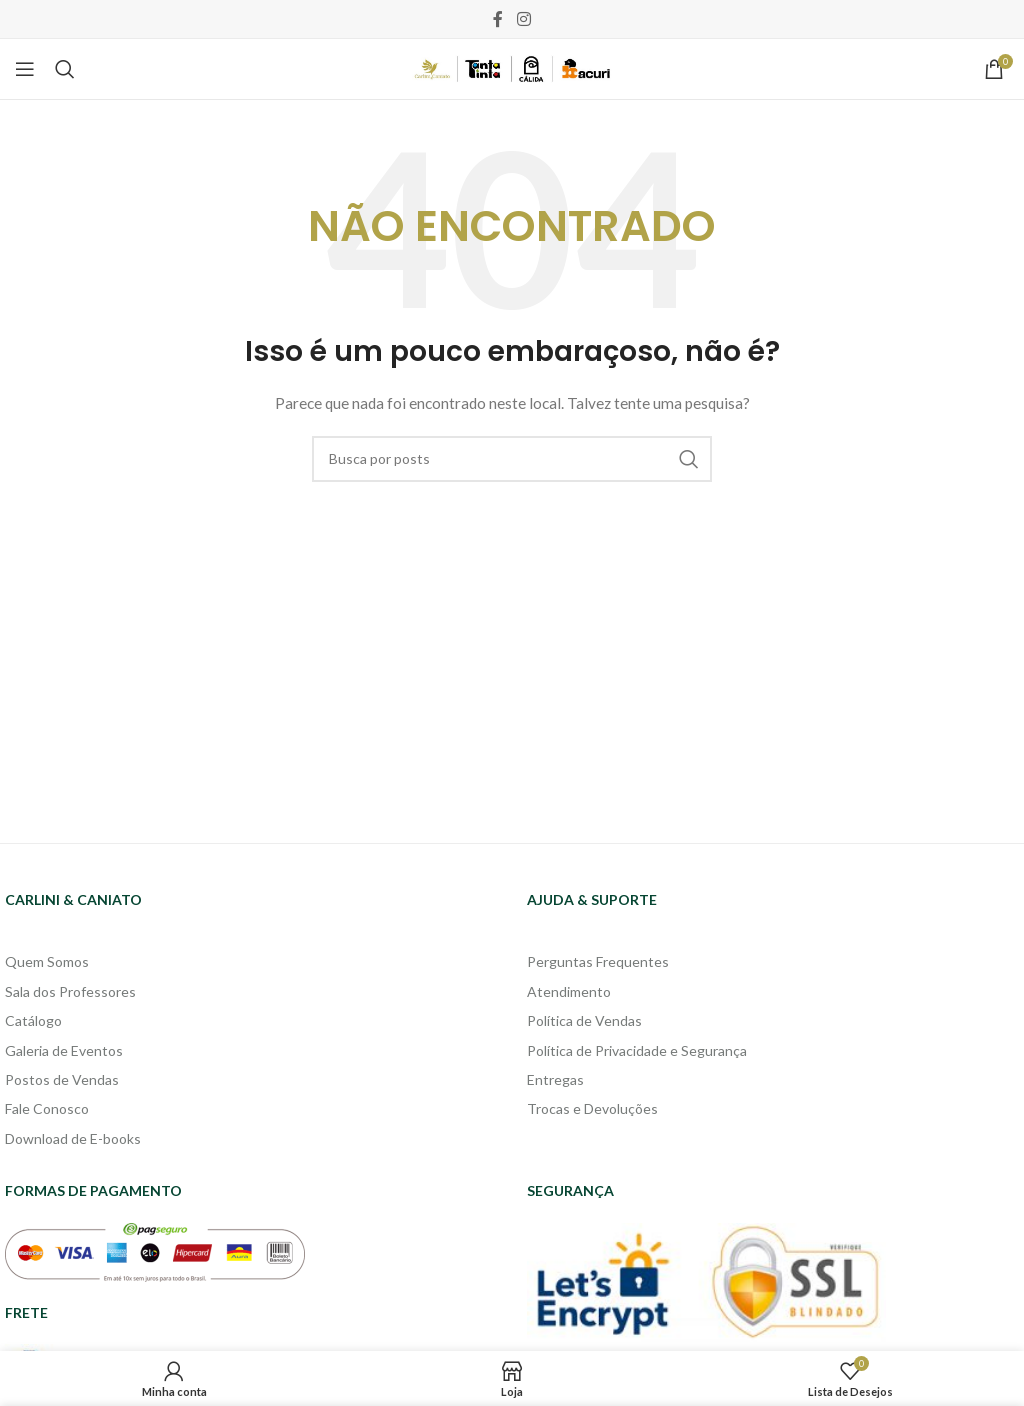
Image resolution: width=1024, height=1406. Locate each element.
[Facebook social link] (498, 19)
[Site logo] (512, 67)
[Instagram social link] (523, 19)
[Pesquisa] (65, 69)
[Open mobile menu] (25, 69)
